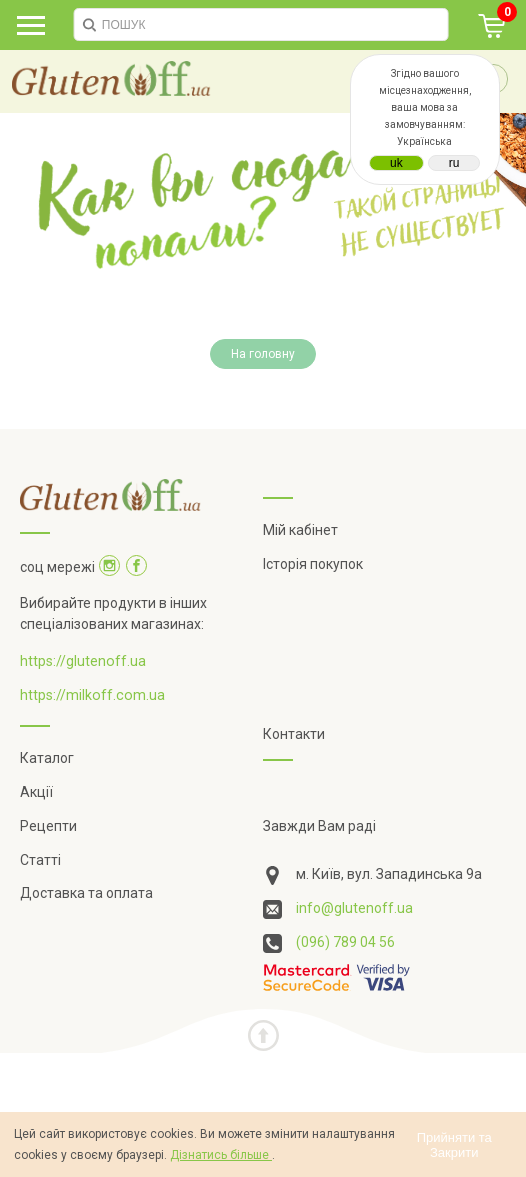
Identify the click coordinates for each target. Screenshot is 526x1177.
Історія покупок (313, 564)
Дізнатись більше (221, 1155)
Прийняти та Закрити (454, 1145)
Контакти (294, 734)
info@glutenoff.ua (354, 908)
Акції (36, 792)
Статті (40, 860)
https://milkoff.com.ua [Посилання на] (92, 695)
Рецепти (48, 826)
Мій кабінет (300, 530)
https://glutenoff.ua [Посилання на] (83, 661)
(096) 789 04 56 (345, 942)
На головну (263, 354)
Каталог (47, 758)
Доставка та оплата (86, 893)
